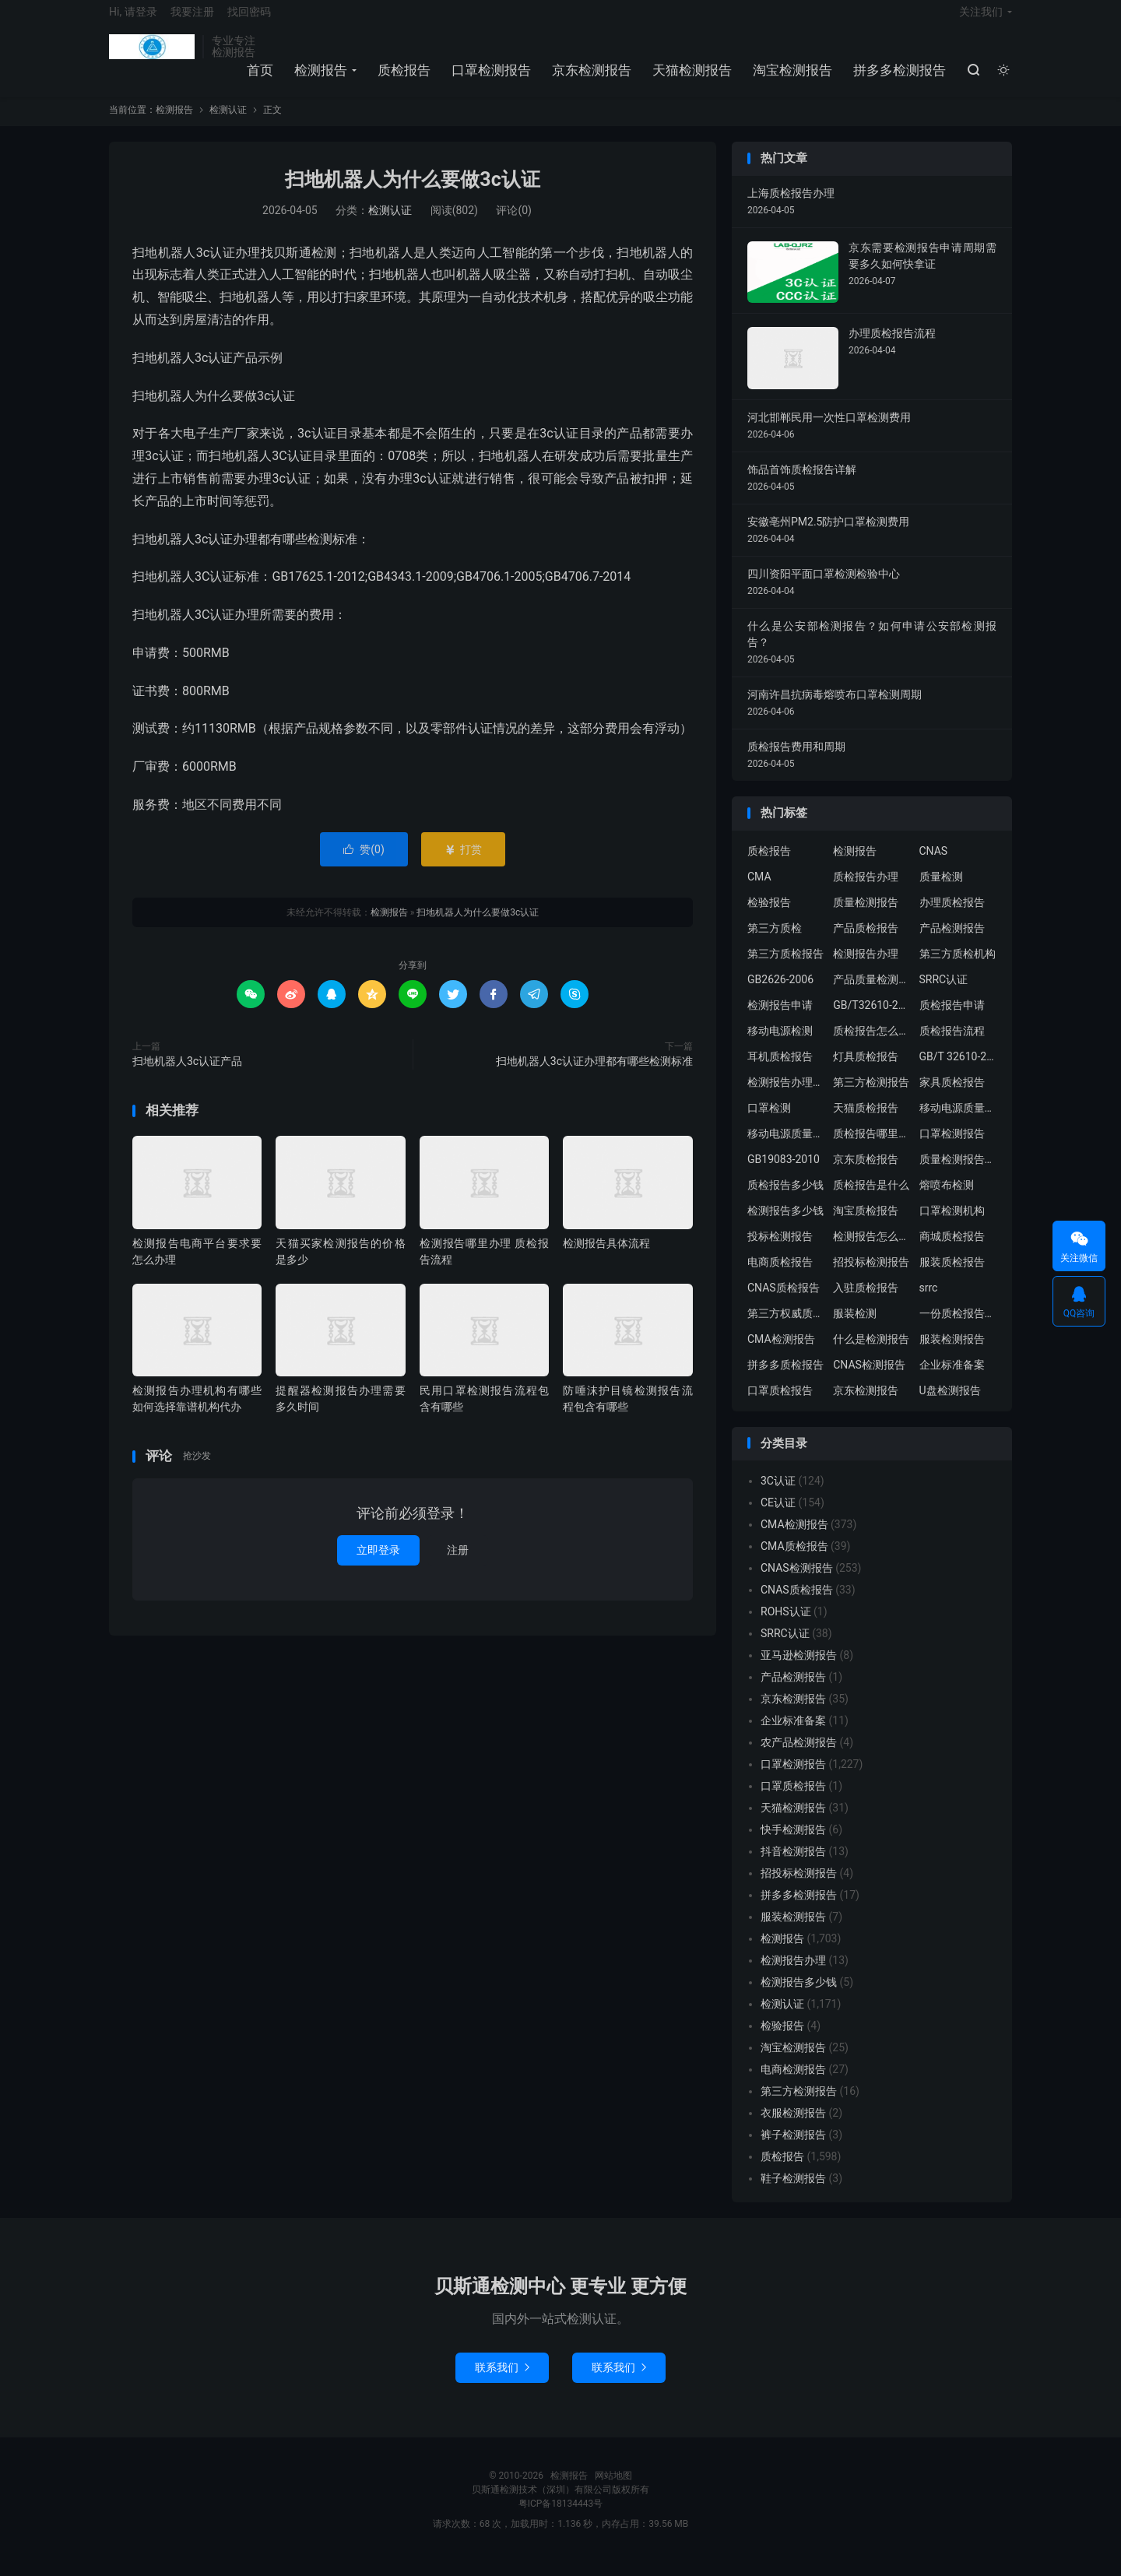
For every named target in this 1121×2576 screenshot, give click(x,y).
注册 (458, 1564)
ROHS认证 (786, 1626)
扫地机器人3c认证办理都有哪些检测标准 (594, 1075)
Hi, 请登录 (133, 20)
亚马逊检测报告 (799, 1670)
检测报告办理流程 (786, 1096)
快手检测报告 (793, 1844)
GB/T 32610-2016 (958, 1070)
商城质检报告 (952, 1250)
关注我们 (981, 20)
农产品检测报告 (799, 1757)
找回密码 (249, 20)
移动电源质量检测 (786, 1147)
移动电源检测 (780, 1044)
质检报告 (401, 78)
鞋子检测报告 (793, 2193)
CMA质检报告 (794, 1561)
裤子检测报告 (793, 2149)
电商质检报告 (780, 1276)
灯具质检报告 (865, 1070)
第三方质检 (774, 942)
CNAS (933, 865)
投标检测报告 (780, 1250)
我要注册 (192, 20)
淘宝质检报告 (865, 1224)
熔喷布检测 (946, 1199)
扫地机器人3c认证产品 (187, 1075)
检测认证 (228, 124)
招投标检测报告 (871, 1276)
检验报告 (769, 916)
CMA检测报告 (781, 1353)
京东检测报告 (589, 78)
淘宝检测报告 (790, 78)
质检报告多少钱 (785, 1199)
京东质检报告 (865, 1173)
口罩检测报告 (489, 78)
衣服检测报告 (793, 2127)
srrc (928, 1301)
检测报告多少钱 (785, 1224)
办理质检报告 (952, 916)
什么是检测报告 (871, 1353)
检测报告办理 (865, 967)
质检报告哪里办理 (872, 1147)
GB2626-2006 (780, 993)
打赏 (463, 863)
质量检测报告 (865, 916)
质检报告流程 (952, 1044)
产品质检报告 (865, 942)
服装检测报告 (952, 1353)
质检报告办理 (865, 890)
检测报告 (152, 55)
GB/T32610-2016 (872, 1019)
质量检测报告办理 (958, 1173)
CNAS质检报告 (783, 1301)
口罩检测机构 (952, 1224)
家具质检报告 (952, 1096)
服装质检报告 (952, 1276)
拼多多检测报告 (897, 78)
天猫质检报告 (865, 1122)
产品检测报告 (952, 942)
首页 (257, 78)
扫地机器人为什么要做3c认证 (412, 194)
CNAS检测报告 (869, 1378)
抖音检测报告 (793, 1866)
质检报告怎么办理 (872, 1044)
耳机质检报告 (780, 1070)
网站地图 (613, 2490)
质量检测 (941, 890)
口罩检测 (769, 1122)
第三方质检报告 (785, 967)
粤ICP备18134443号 (560, 2518)
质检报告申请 (952, 1019)
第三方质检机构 (957, 967)
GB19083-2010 (783, 1173)
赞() (364, 863)
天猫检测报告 (689, 78)
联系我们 (502, 2382)
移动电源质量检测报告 (958, 1122)
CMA (759, 890)
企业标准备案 (952, 1378)
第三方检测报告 (871, 1096)
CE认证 (778, 1517)
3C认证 (778, 1495)
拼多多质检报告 (785, 1378)
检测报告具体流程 (606, 1257)
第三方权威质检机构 (786, 1327)
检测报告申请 (780, 1019)
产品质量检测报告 (872, 993)
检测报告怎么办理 (872, 1250)
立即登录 (378, 1564)
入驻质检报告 (865, 1301)
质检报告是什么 (871, 1199)
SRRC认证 (943, 993)
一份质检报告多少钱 (958, 1327)
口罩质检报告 (780, 1404)
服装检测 (855, 1327)
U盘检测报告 (950, 1404)
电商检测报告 (793, 2084)
